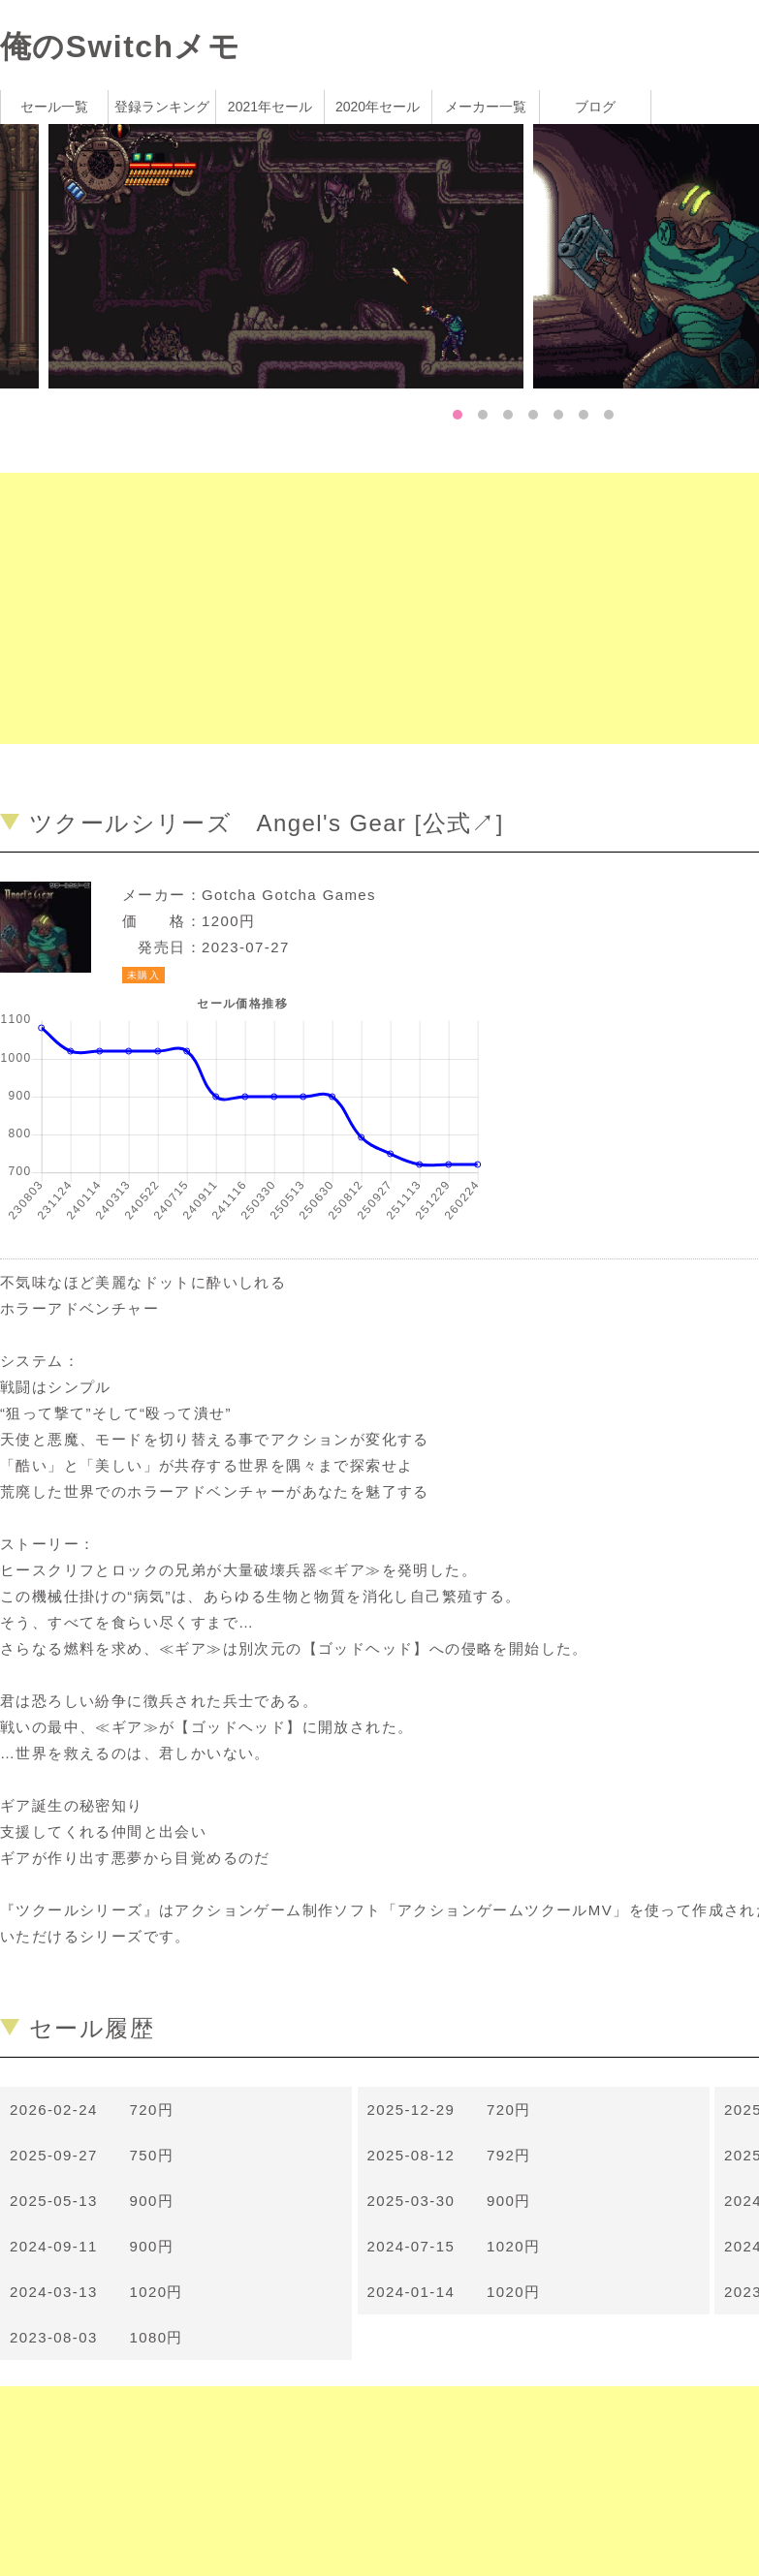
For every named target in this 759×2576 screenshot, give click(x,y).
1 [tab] (457, 414)
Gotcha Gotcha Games (289, 894)
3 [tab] (508, 414)
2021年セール (270, 106)
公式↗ (459, 823)
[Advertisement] (364, 608)
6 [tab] (583, 414)
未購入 (143, 975)
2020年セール (377, 106)
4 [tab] (533, 414)
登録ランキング (161, 106)
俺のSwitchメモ (120, 46)
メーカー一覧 (485, 106)
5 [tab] (558, 414)
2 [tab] (483, 414)
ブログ (595, 106)
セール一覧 (54, 106)
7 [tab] (609, 414)
